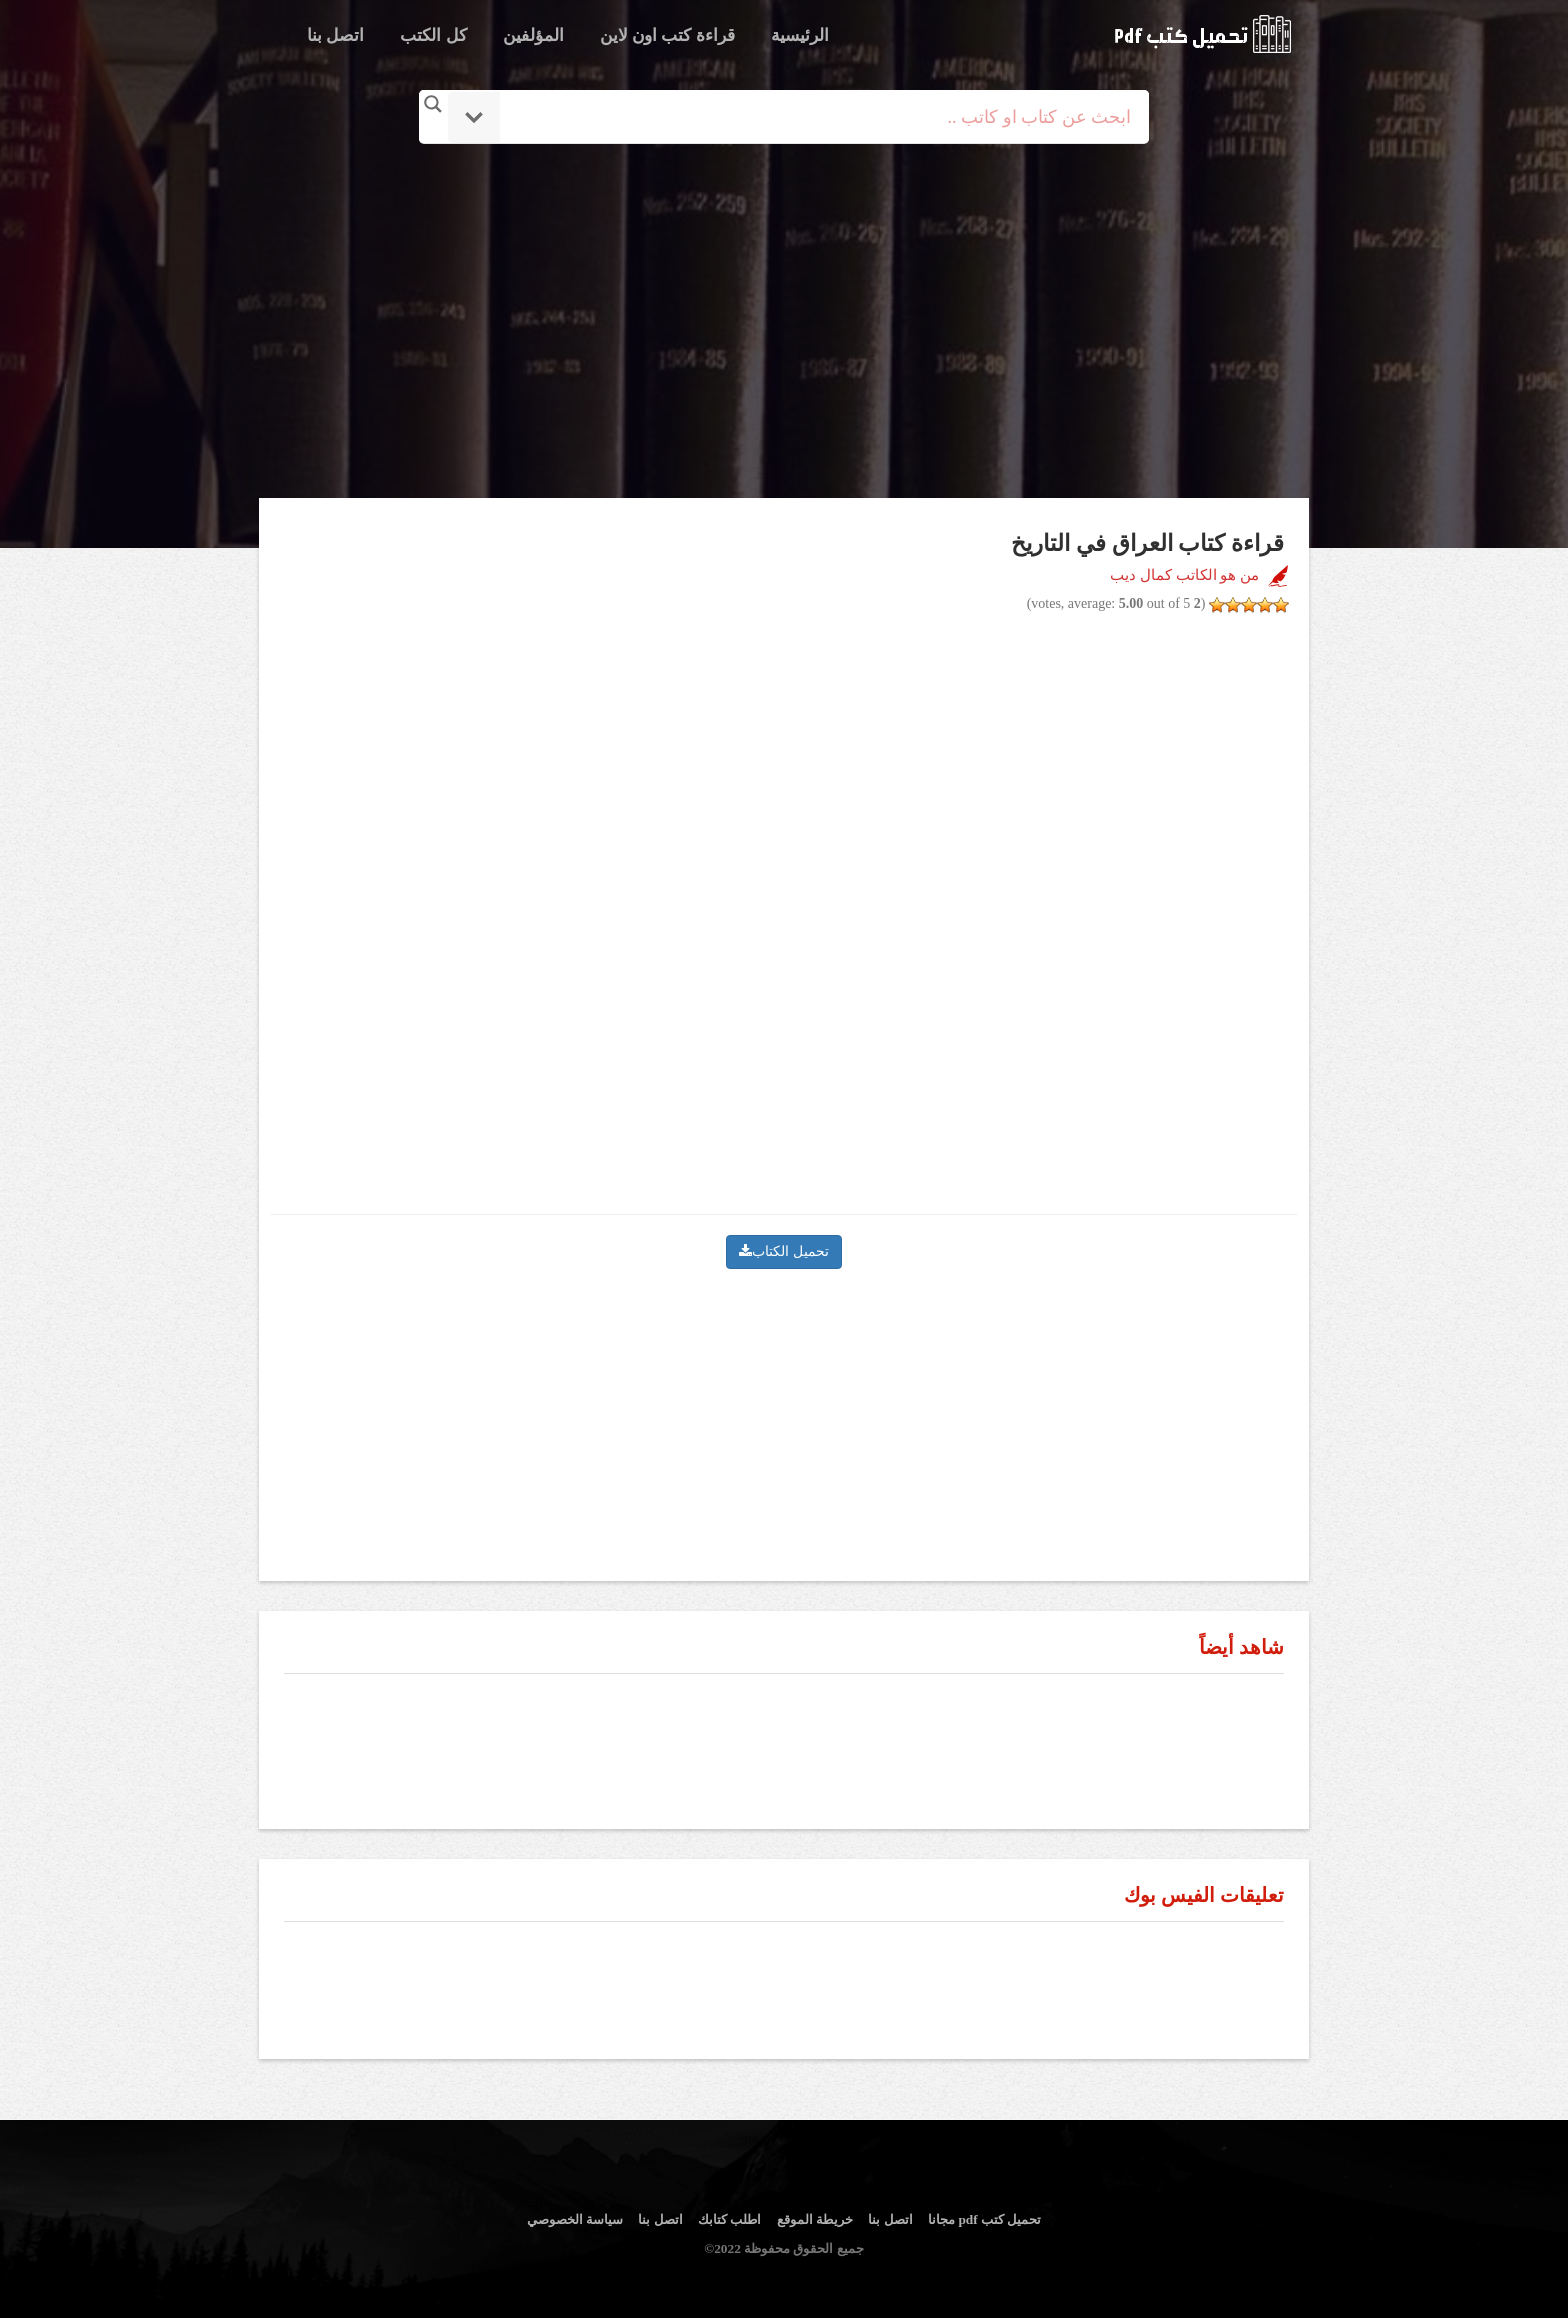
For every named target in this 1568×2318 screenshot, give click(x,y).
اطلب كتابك (729, 2219)
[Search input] (811, 117)
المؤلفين (533, 35)
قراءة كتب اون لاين (667, 35)
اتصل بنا (335, 35)
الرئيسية (800, 35)
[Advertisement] (784, 323)
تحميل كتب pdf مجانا (984, 2219)
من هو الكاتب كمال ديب (1184, 575)
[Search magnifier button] (433, 104)
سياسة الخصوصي (575, 2219)
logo (1202, 34)
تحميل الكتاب (784, 1251)
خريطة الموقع (815, 2219)
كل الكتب (433, 35)
